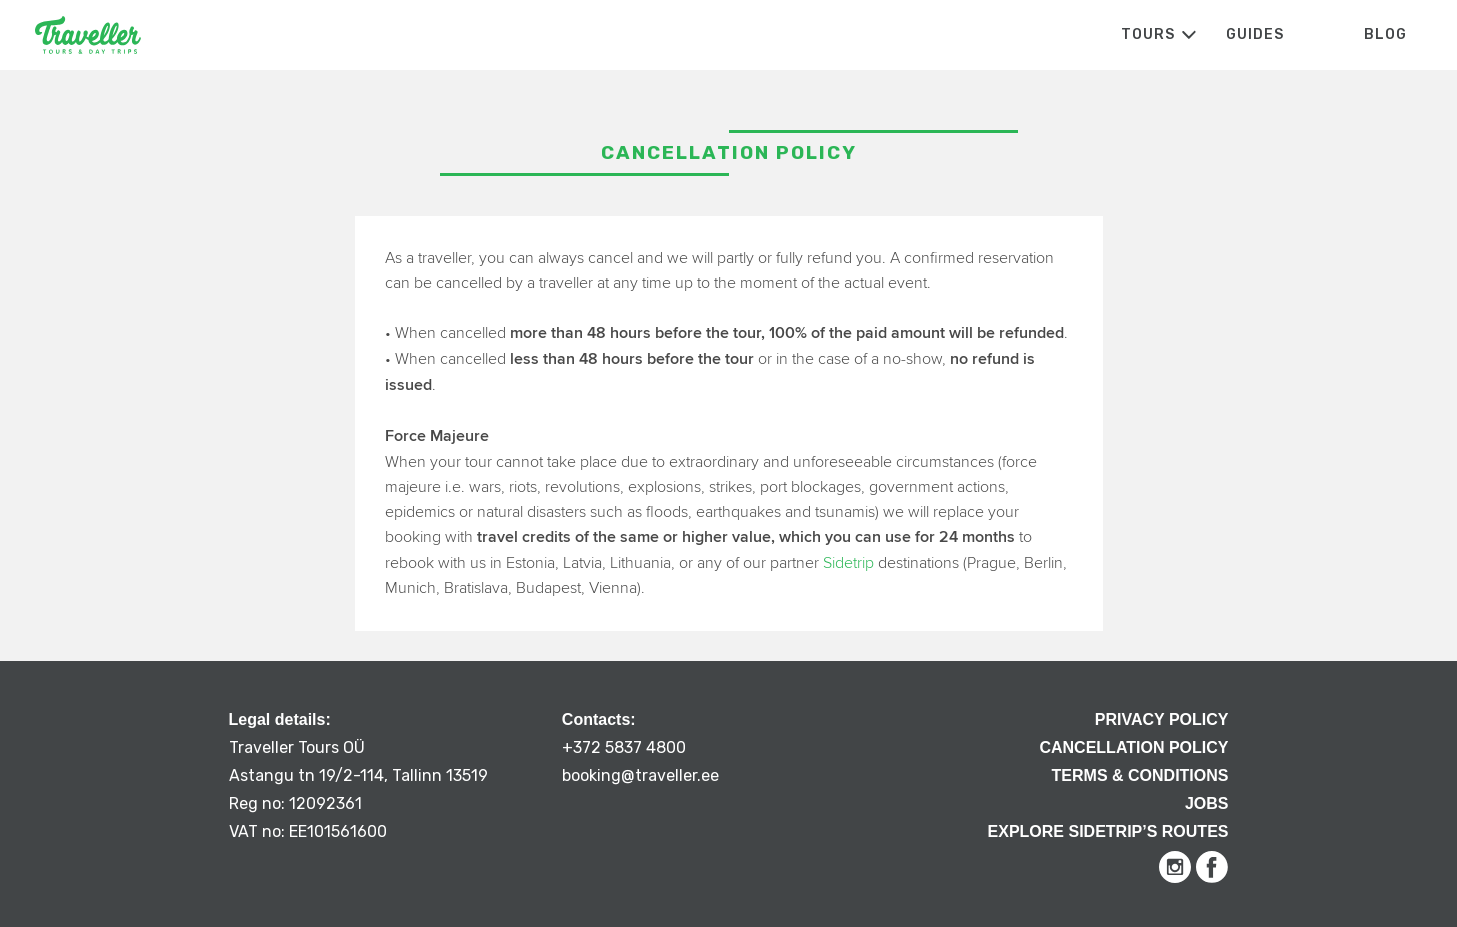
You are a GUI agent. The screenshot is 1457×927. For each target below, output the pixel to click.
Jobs (1207, 803)
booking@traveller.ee (640, 775)
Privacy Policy (1162, 719)
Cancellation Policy (1133, 747)
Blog (1385, 34)
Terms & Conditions (1140, 775)
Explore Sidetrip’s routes (1108, 831)
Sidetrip (848, 563)
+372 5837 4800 (624, 747)
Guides (1255, 34)
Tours (1148, 34)
